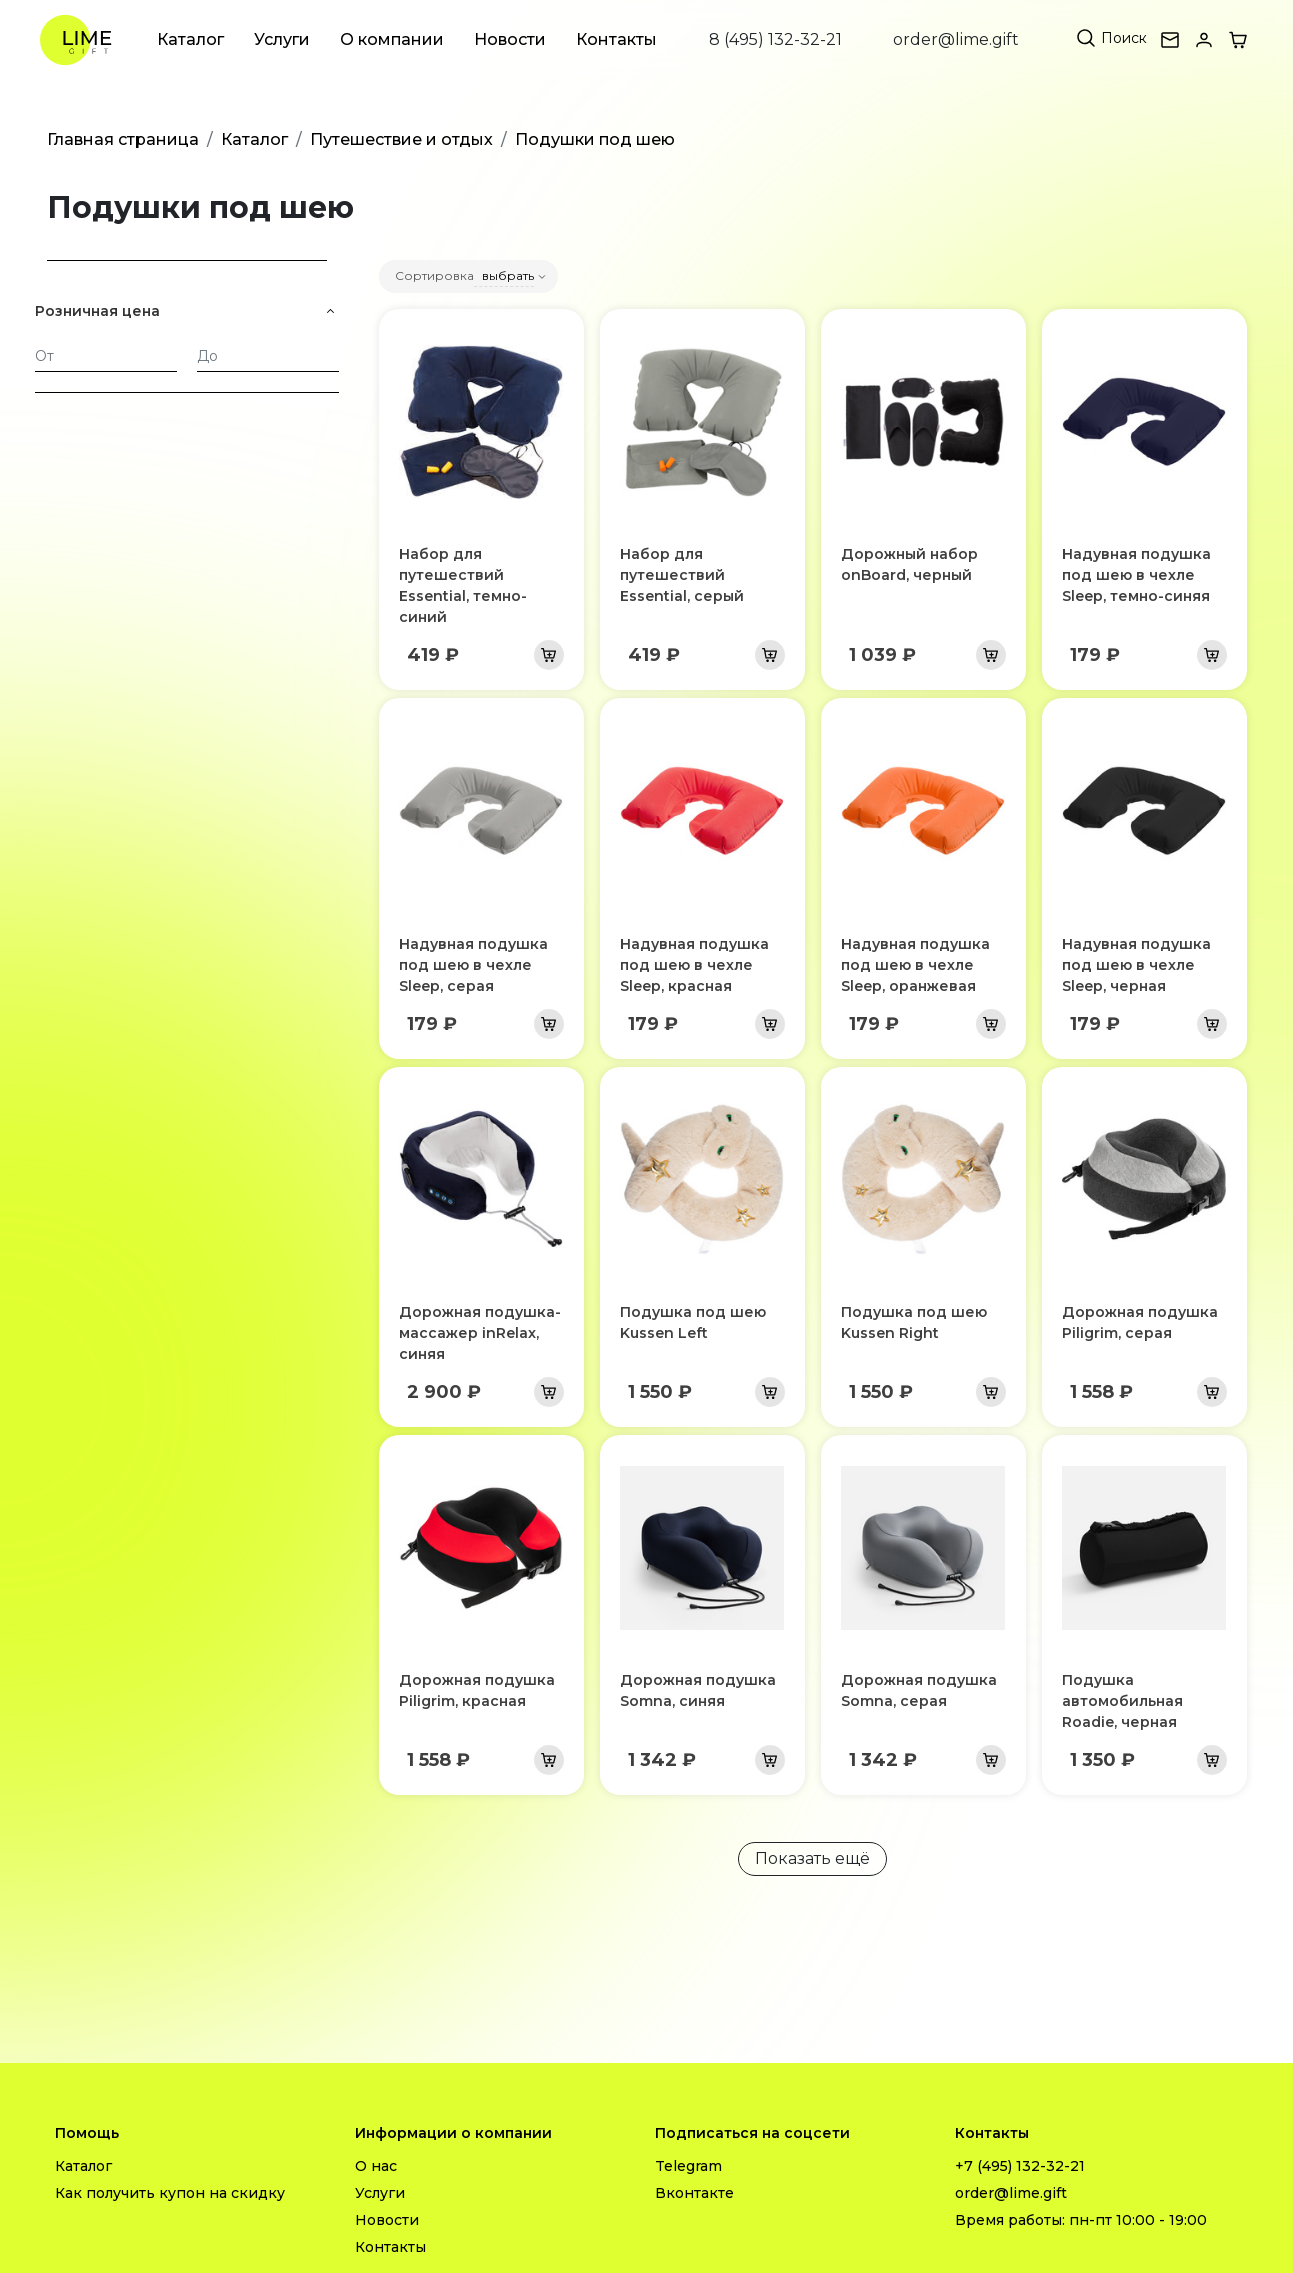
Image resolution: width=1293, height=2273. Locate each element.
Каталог (190, 39)
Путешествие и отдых (401, 139)
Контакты (616, 39)
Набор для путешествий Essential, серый (682, 575)
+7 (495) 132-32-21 (1020, 2166)
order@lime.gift (956, 39)
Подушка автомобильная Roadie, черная (1122, 1701)
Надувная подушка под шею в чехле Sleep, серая (473, 965)
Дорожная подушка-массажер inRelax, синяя (480, 1333)
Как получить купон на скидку (170, 2193)
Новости (510, 39)
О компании (392, 39)
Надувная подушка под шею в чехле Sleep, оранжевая (915, 965)
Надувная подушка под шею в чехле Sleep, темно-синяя (1136, 575)
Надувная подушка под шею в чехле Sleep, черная (1136, 965)
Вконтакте (694, 2193)
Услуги (282, 39)
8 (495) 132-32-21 (775, 39)
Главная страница (123, 139)
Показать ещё (812, 1858)
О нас (376, 2166)
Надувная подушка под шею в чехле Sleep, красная (694, 965)
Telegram (688, 2166)
